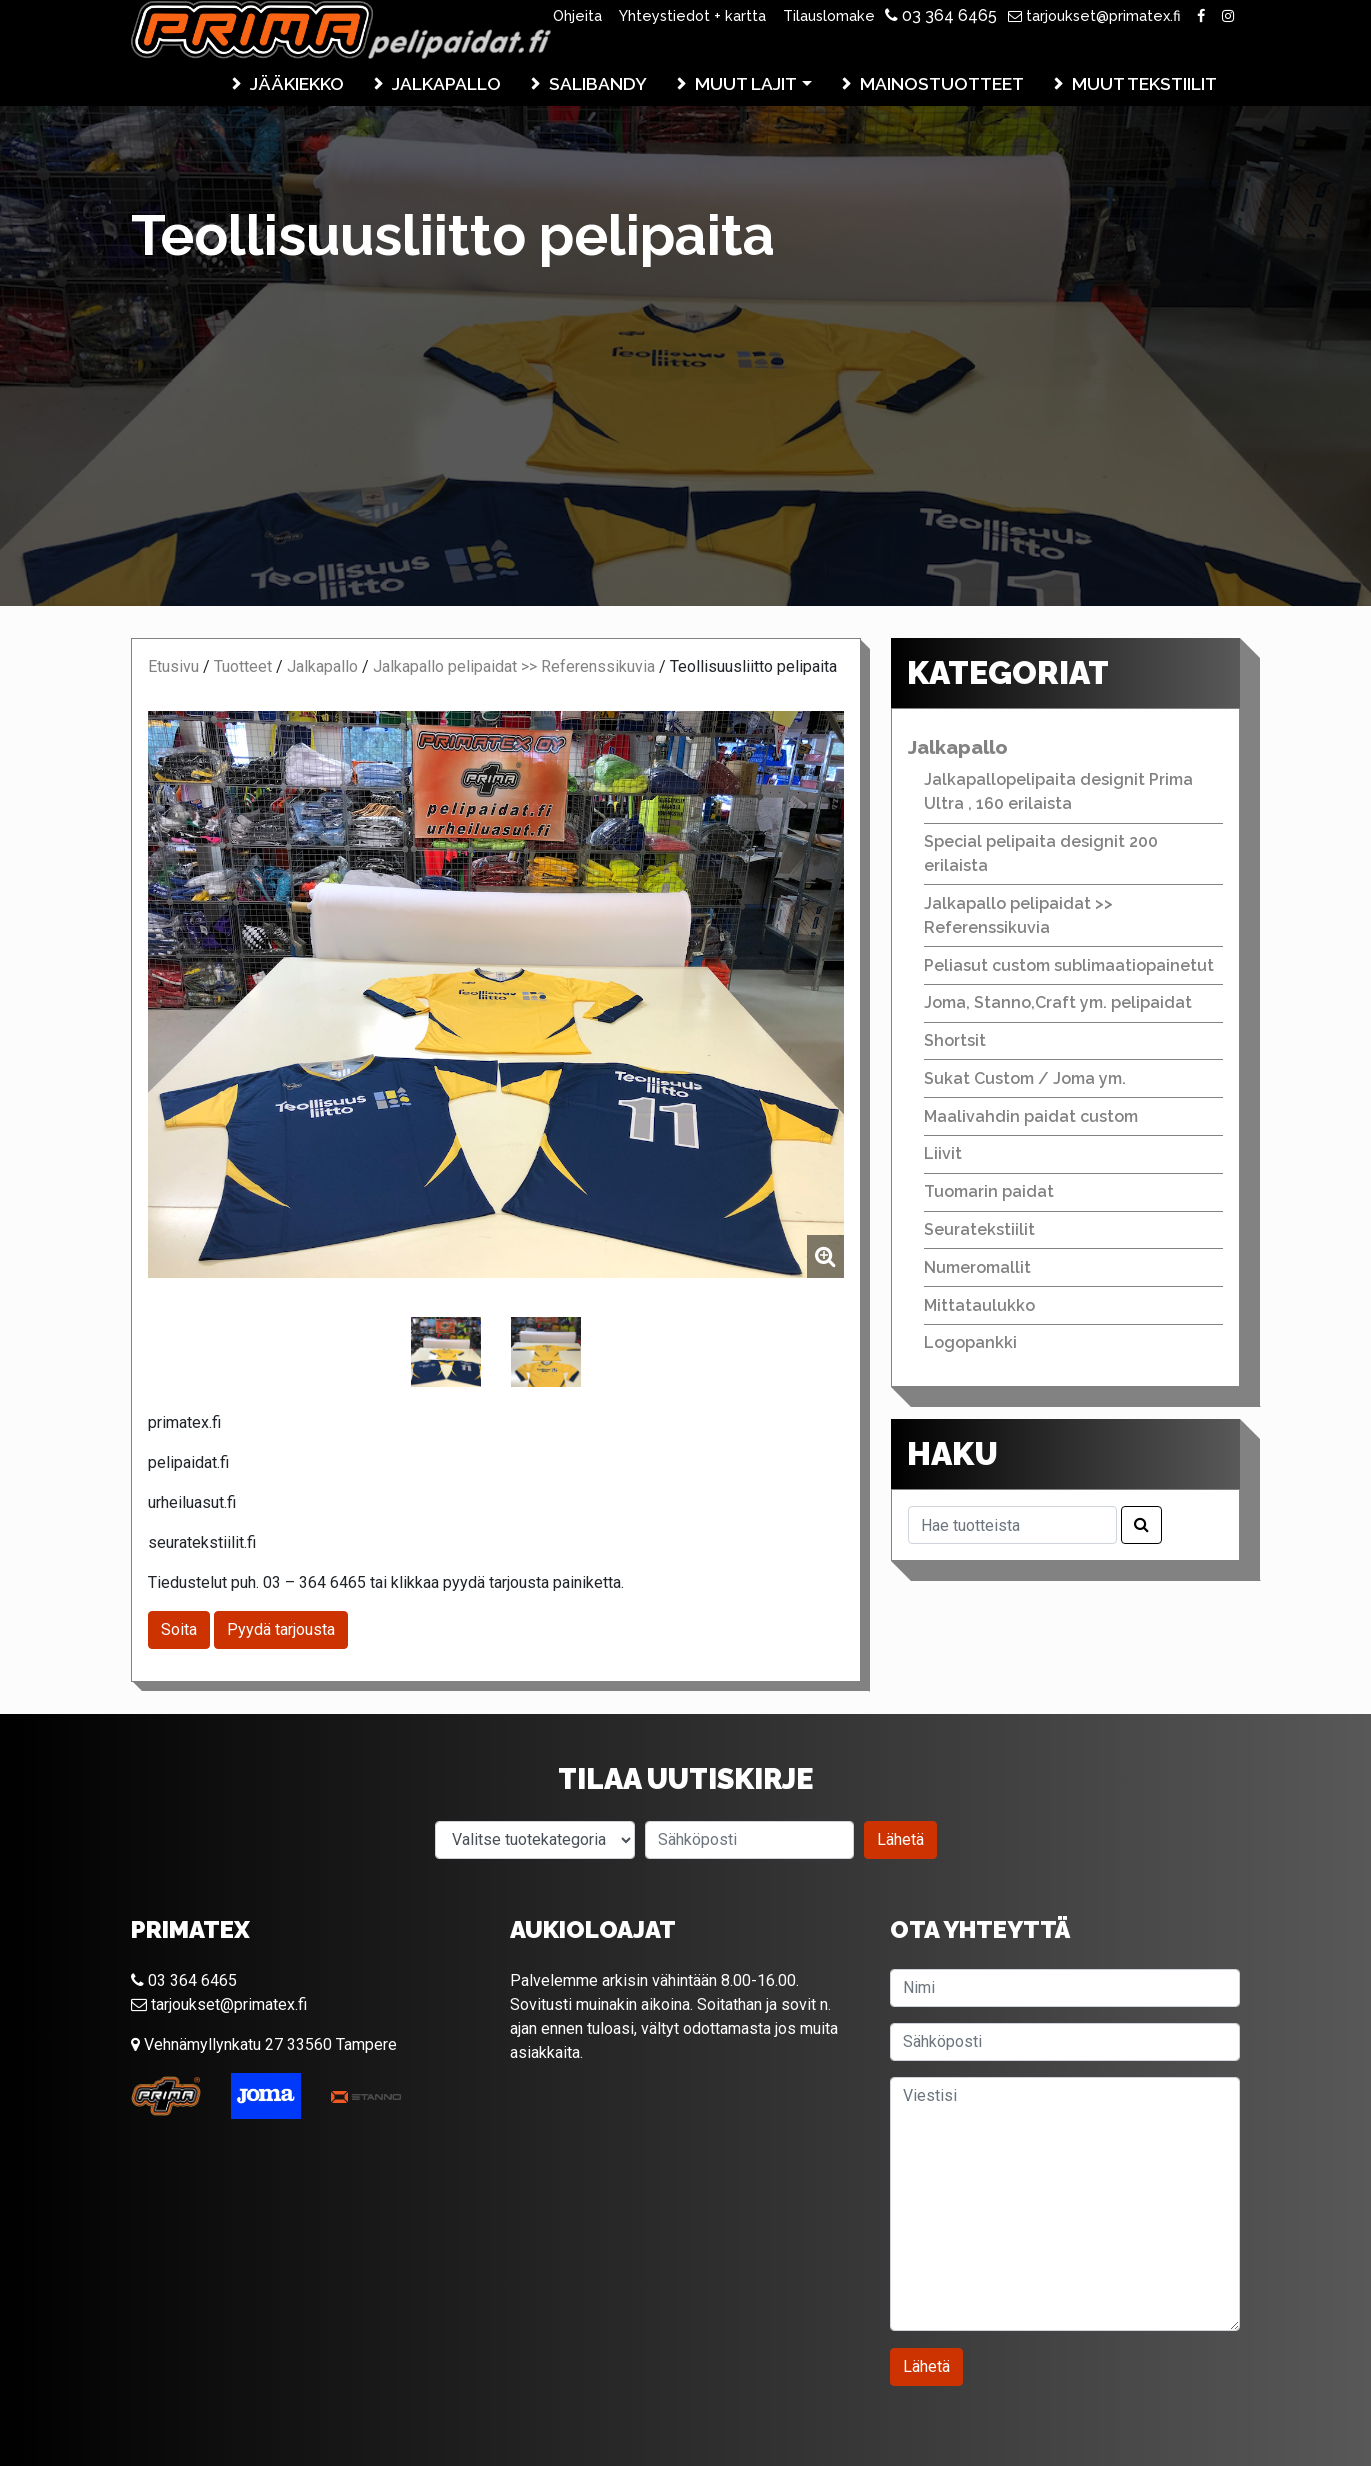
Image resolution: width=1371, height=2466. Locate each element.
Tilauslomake (829, 15)
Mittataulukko (979, 1305)
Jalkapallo (446, 83)
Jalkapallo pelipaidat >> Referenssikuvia (514, 666)
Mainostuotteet (942, 83)
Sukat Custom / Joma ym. (1025, 1078)
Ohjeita (577, 15)
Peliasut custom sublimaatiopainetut (1069, 965)
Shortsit (955, 1040)
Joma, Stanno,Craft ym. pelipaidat (1058, 1002)
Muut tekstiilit (1144, 83)
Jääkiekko (297, 83)
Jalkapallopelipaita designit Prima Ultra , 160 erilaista (1058, 791)
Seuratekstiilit (979, 1229)
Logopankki (970, 1342)
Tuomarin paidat (989, 1191)
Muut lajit (746, 83)
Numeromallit (977, 1267)
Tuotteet (243, 666)
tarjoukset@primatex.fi (1094, 15)
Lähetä (900, 1839)
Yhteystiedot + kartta (692, 15)
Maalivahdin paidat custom (1031, 1116)
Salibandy (598, 83)
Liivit (943, 1153)
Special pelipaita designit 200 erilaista (1041, 853)
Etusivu (173, 666)
